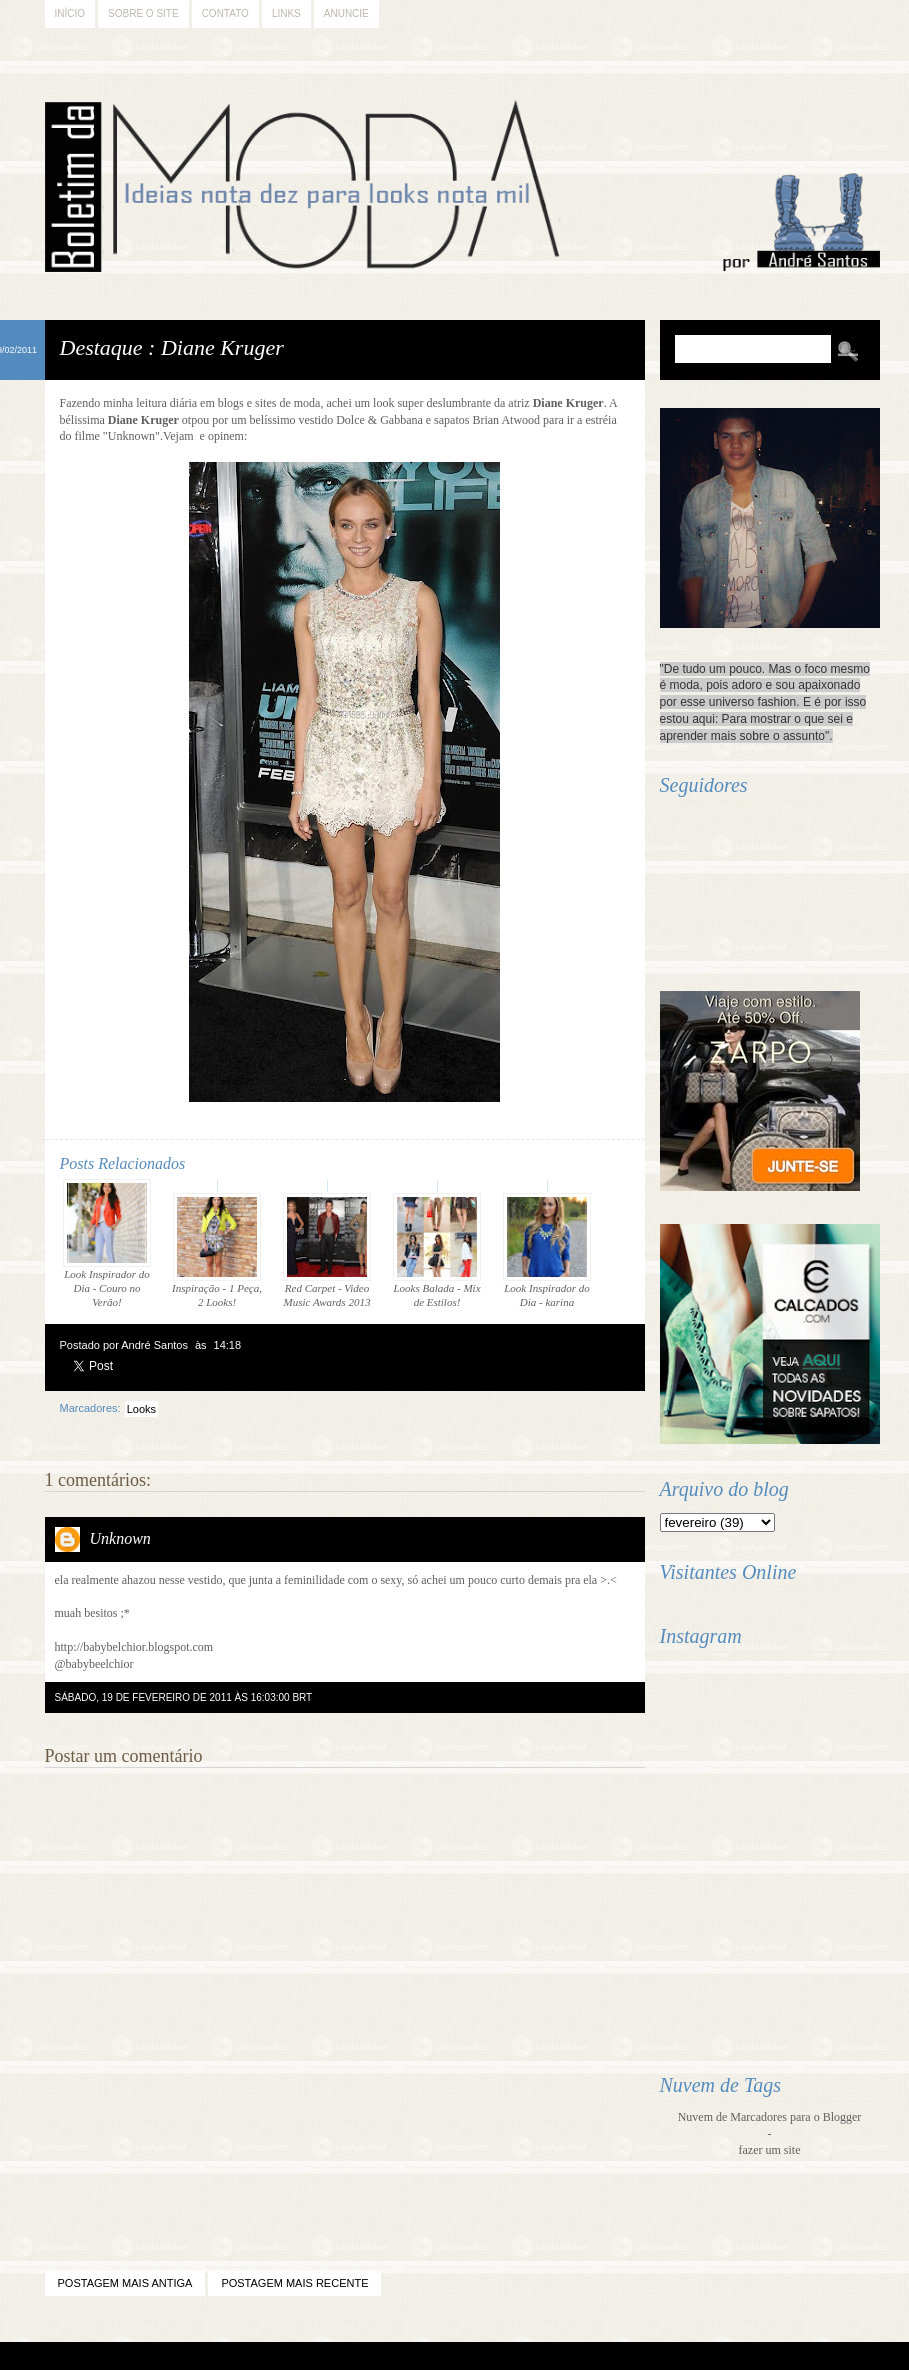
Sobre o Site (143, 13)
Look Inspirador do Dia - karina (547, 1250)
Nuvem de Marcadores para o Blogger (770, 2117)
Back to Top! (568, 2356)
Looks (141, 1409)
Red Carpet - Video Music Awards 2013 (327, 1250)
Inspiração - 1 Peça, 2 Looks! (217, 1250)
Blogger (400, 2356)
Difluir (506, 2356)
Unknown (120, 1538)
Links (286, 13)
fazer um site (770, 2150)
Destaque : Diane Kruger (172, 347)
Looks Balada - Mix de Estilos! (437, 1250)
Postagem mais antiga (125, 2283)
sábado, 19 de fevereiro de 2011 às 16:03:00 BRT (184, 1697)
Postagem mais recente (294, 2283)
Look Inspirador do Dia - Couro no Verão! (107, 1243)
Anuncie (346, 13)
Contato (225, 13)
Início (70, 13)
